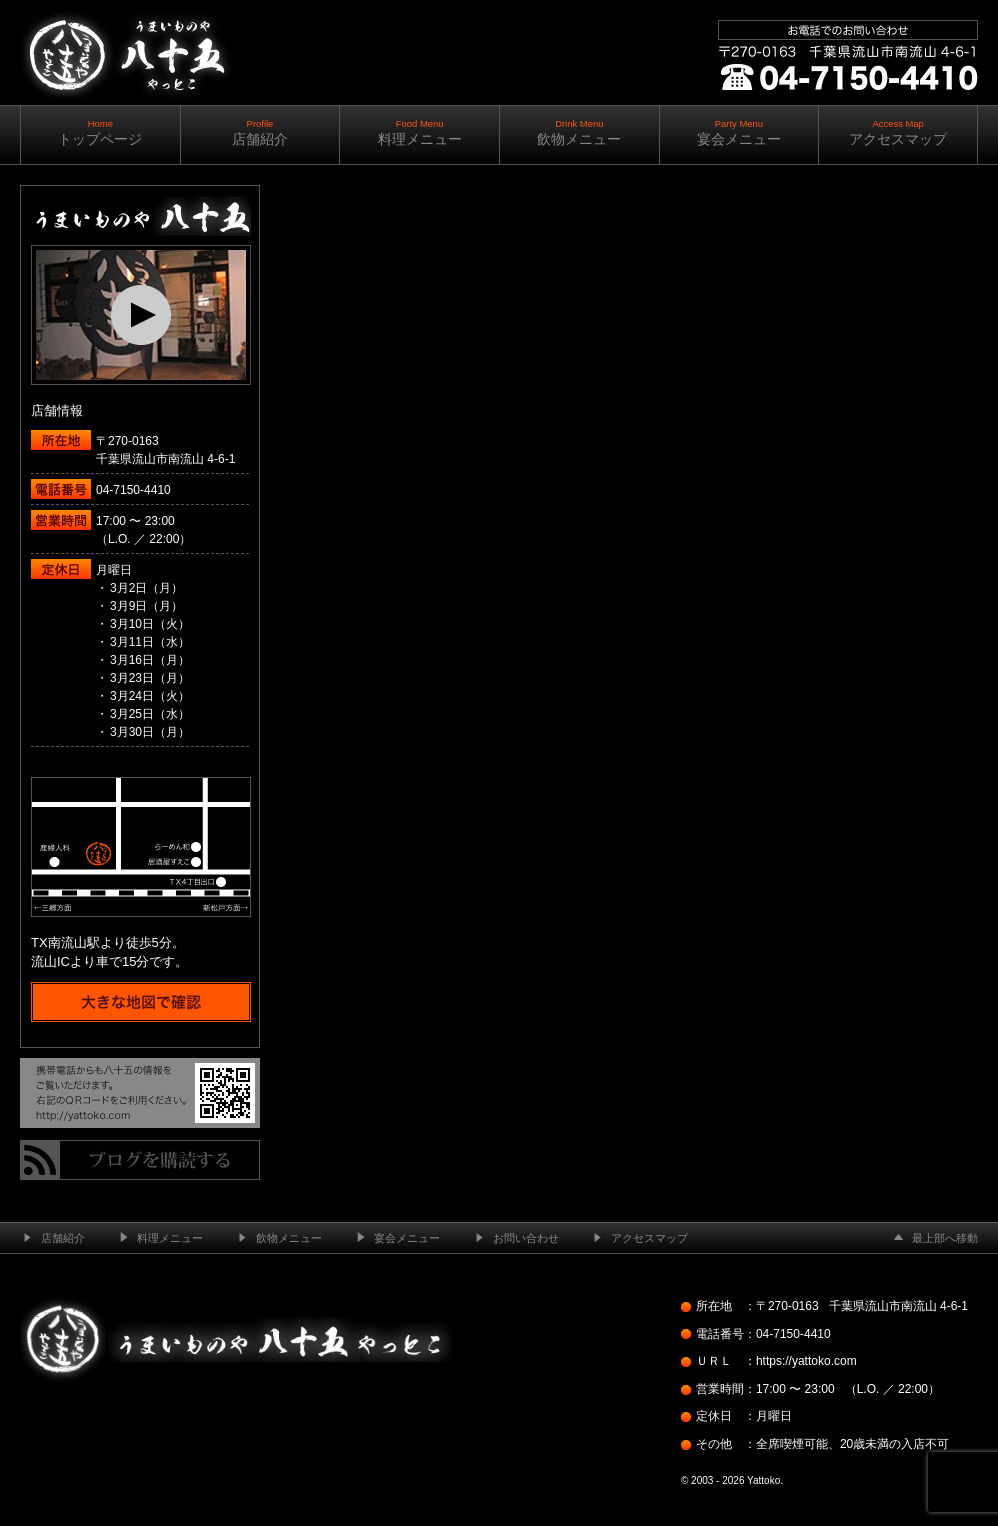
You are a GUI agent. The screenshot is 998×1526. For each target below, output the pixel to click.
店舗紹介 (260, 132)
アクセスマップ (898, 132)
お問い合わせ (526, 1238)
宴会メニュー (739, 132)
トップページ (100, 132)
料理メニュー (419, 132)
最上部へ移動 (945, 1238)
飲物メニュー (579, 132)
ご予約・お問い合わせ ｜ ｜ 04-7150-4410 (844, 129)
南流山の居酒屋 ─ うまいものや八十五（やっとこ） (126, 119)
